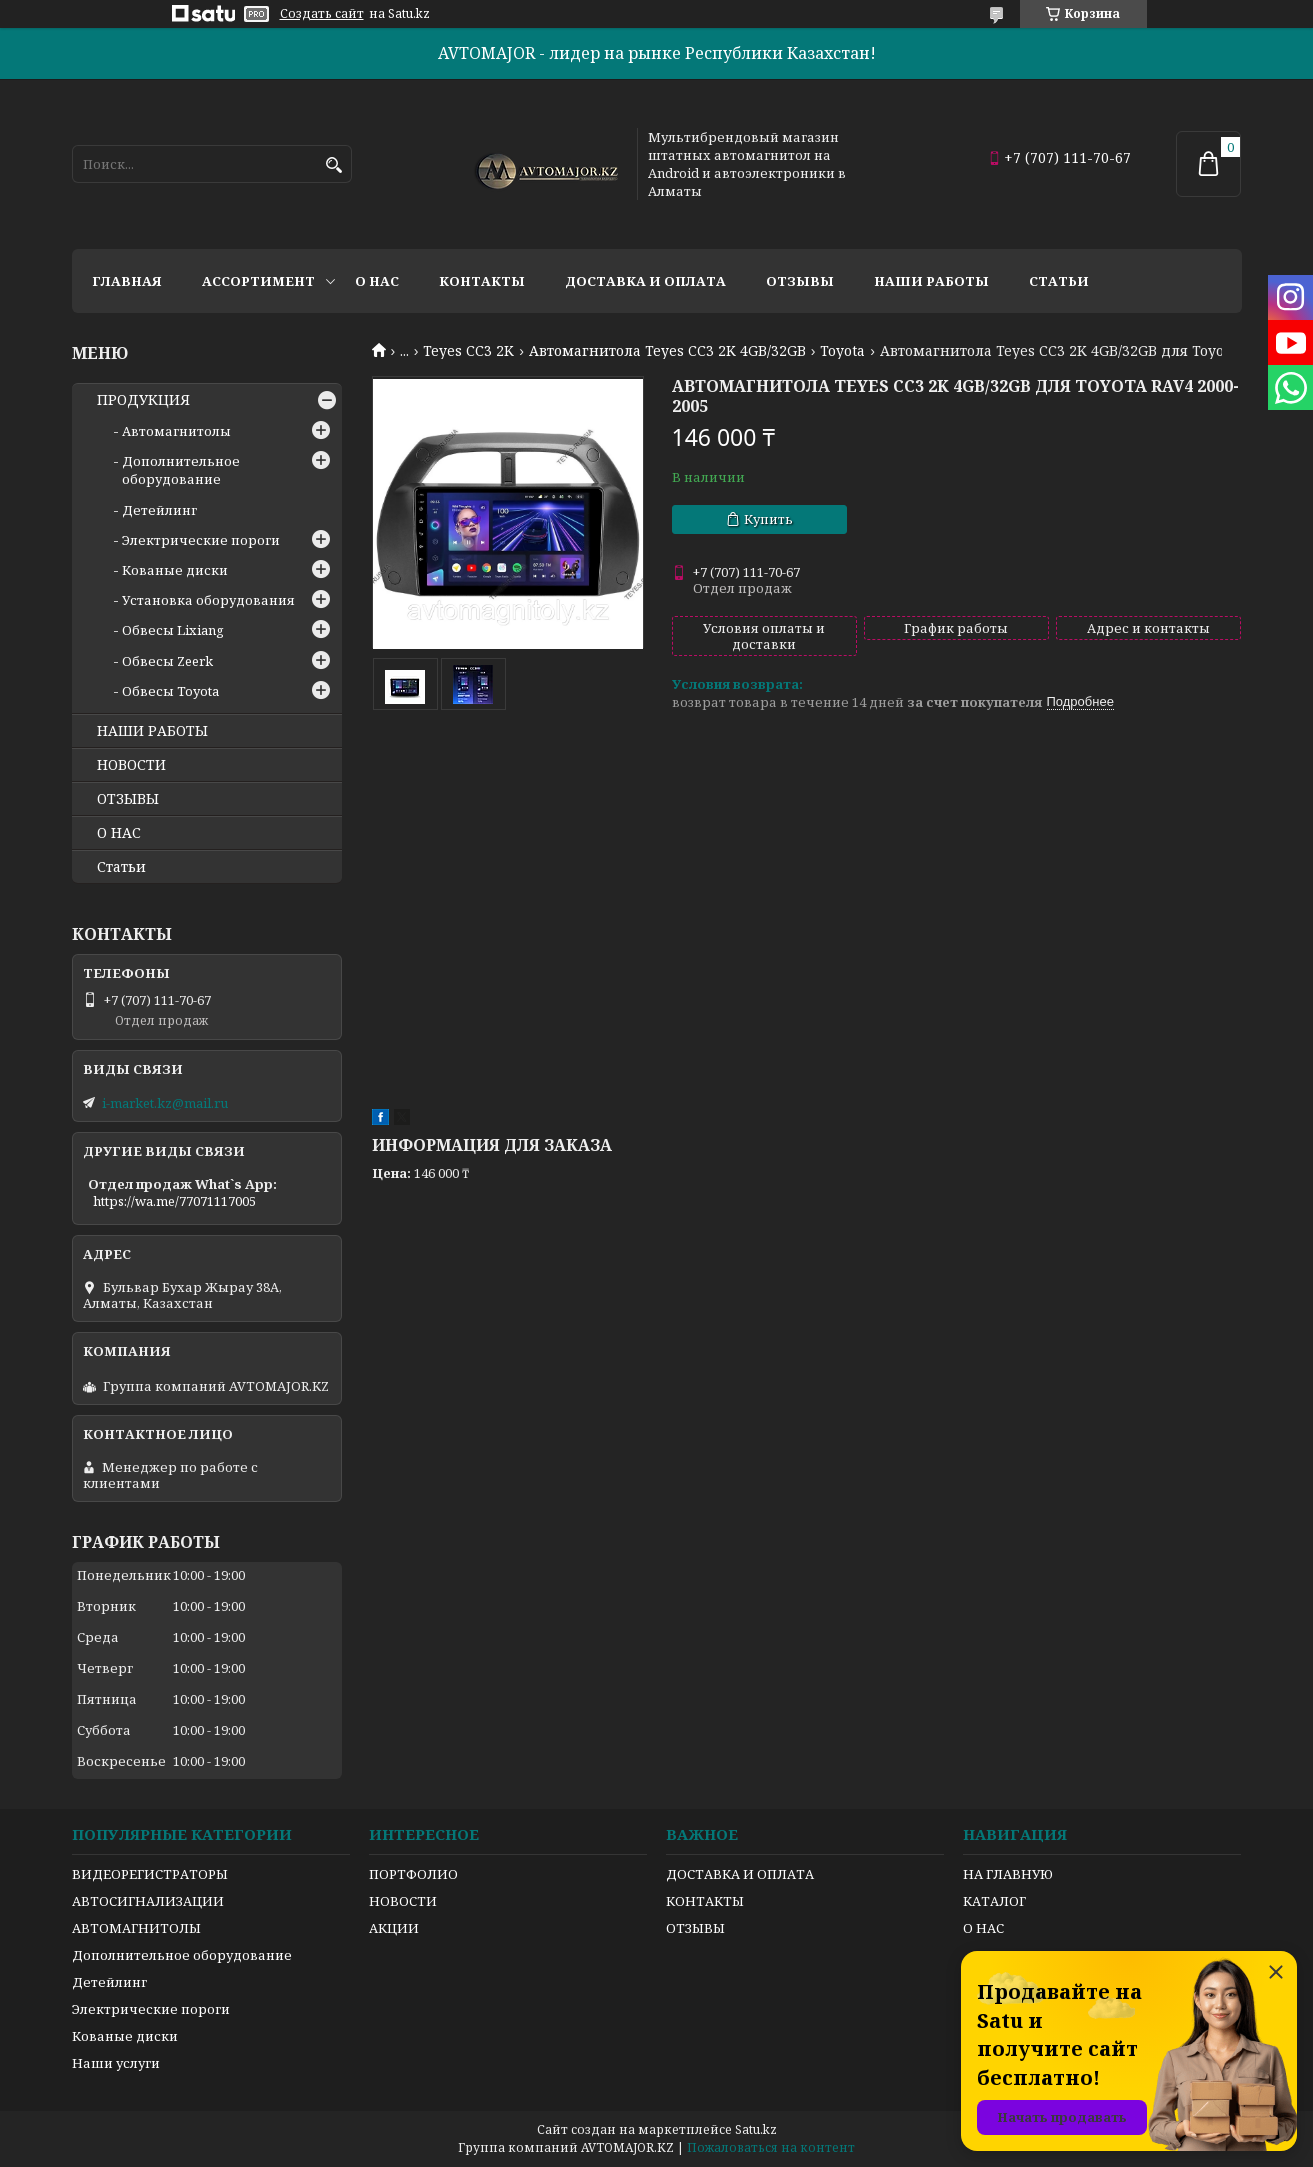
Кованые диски (175, 570)
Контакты (482, 281)
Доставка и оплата (645, 281)
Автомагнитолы (176, 431)
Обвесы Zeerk (167, 661)
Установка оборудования (208, 600)
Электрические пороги (201, 540)
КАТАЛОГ (994, 1901)
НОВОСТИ (131, 765)
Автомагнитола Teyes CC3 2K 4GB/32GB (667, 351)
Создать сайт (322, 14)
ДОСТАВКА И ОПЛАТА (740, 1874)
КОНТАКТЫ (705, 1901)
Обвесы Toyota (170, 691)
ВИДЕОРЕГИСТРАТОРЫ (150, 1874)
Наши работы (931, 281)
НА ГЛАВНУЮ (1008, 1874)
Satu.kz (756, 2129)
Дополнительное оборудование (181, 470)
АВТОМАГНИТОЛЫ (136, 1928)
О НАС (119, 833)
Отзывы (800, 281)
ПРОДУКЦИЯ (143, 400)
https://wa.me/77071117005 (174, 1201)
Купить (768, 519)
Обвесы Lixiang (173, 630)
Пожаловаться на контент (771, 2147)
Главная (127, 281)
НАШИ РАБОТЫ (152, 731)
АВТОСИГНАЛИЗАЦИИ (148, 1901)
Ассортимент (258, 281)
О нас (377, 281)
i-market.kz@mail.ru (165, 1103)
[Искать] (334, 165)
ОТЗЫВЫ (128, 799)
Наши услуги (116, 2063)
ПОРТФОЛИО (413, 1874)
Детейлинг (159, 510)
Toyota (842, 351)
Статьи (1059, 281)
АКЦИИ (394, 1928)
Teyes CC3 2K (468, 351)
